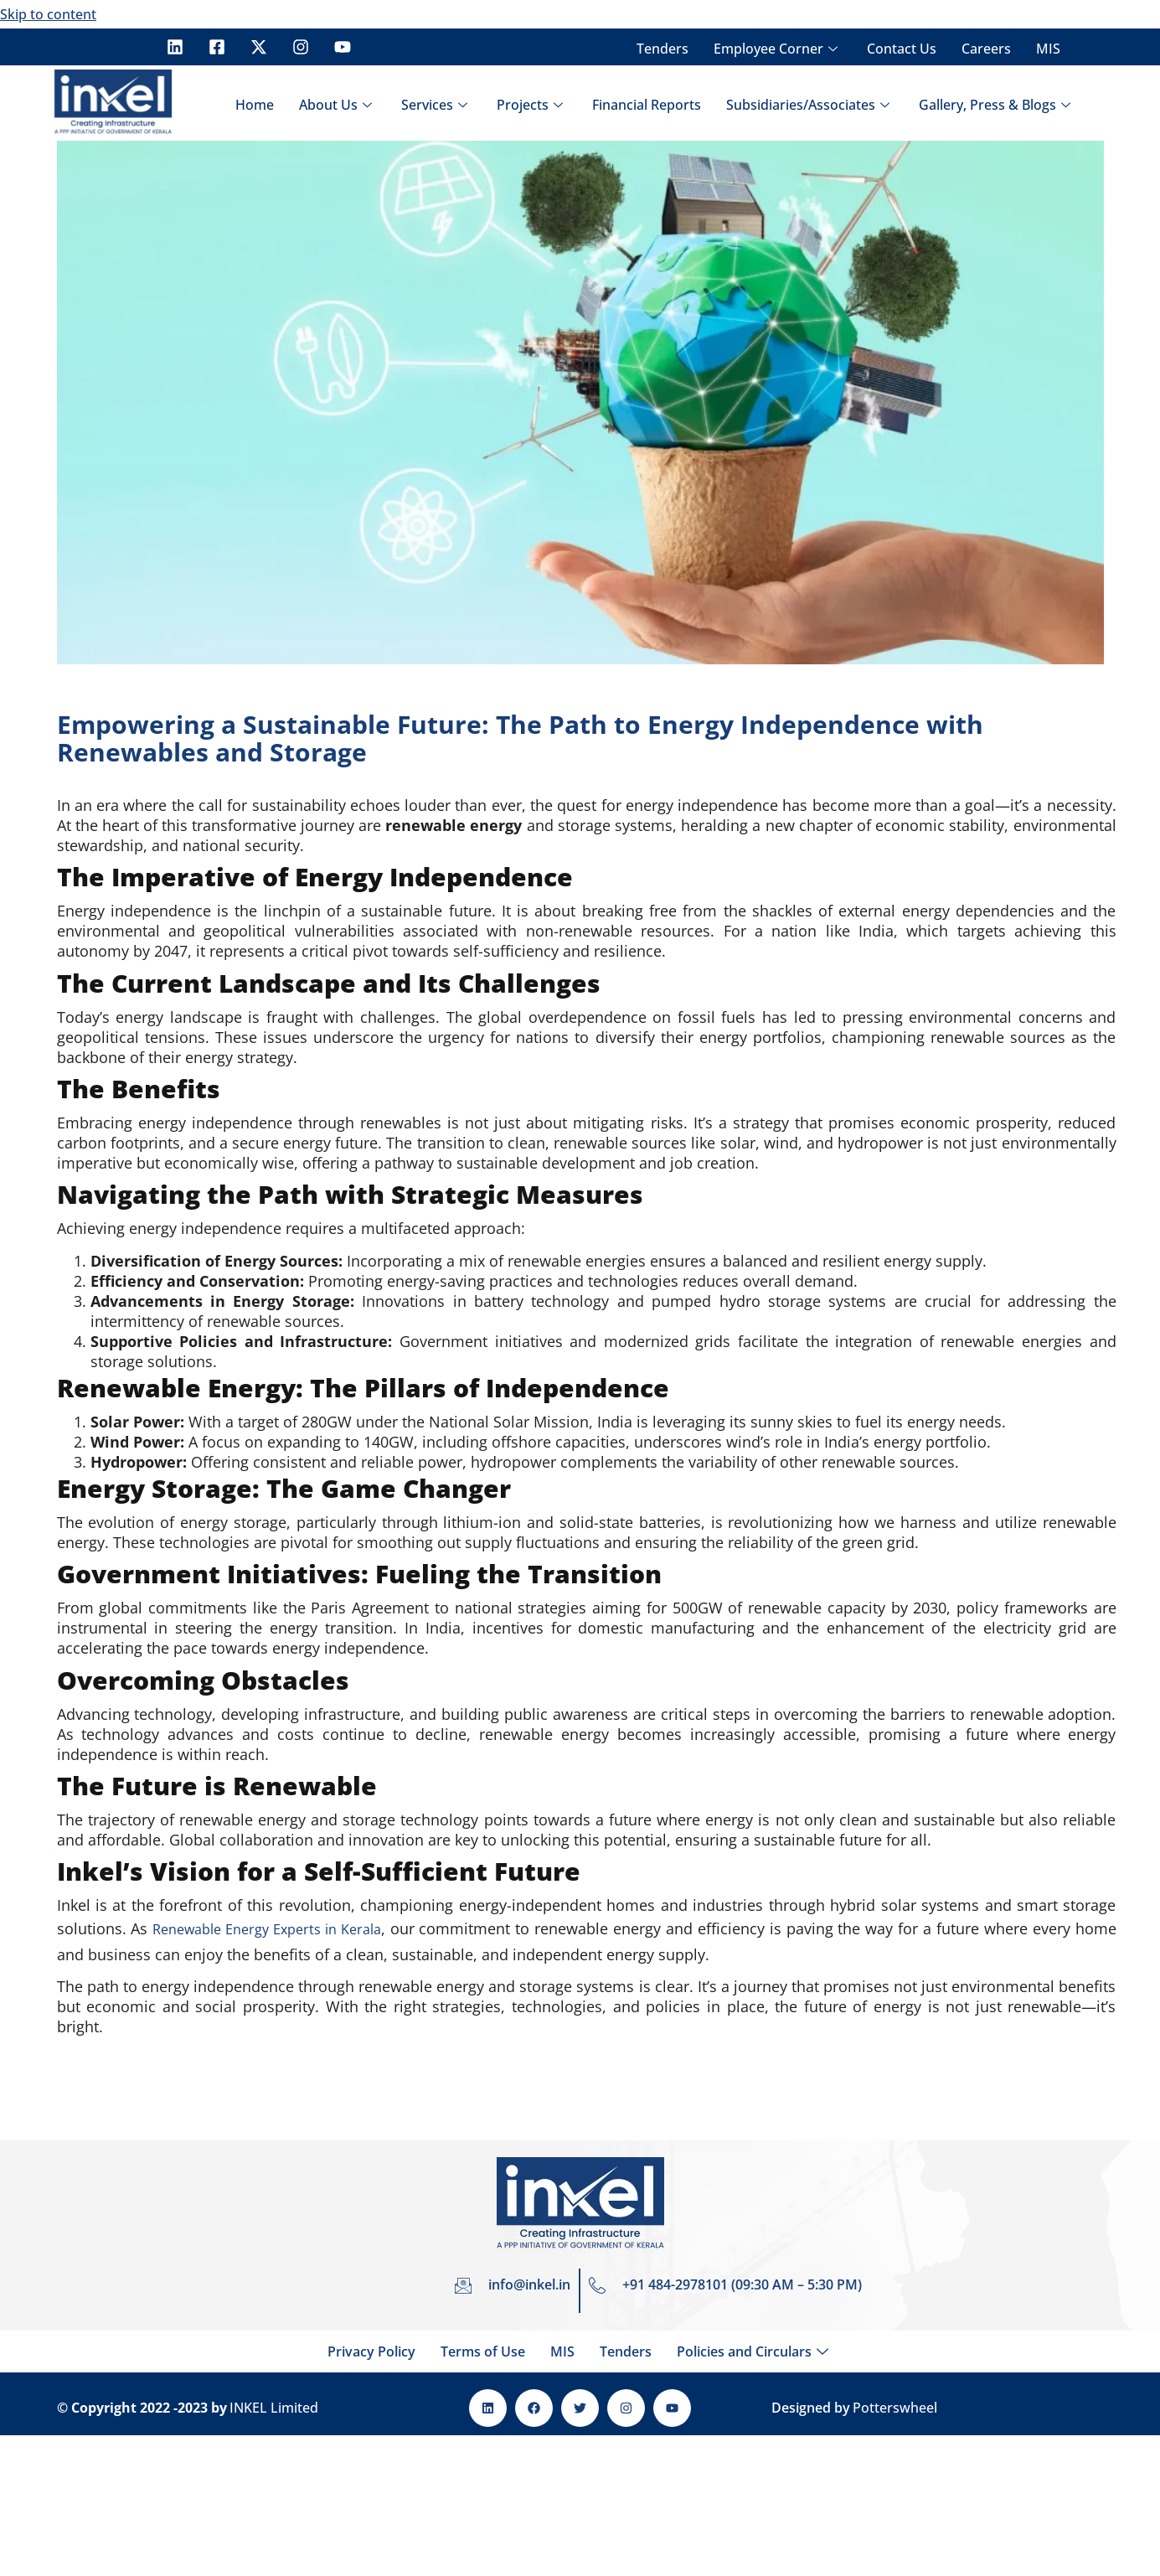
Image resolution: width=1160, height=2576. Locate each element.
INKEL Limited (273, 2407)
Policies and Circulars (755, 2351)
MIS (1048, 48)
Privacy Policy (371, 2351)
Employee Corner (778, 48)
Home (254, 105)
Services (436, 105)
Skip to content (48, 14)
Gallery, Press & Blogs (997, 105)
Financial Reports (646, 105)
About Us (337, 105)
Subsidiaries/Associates (810, 105)
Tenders (662, 48)
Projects (532, 105)
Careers (986, 48)
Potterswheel (895, 2407)
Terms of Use (483, 2351)
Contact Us (901, 48)
